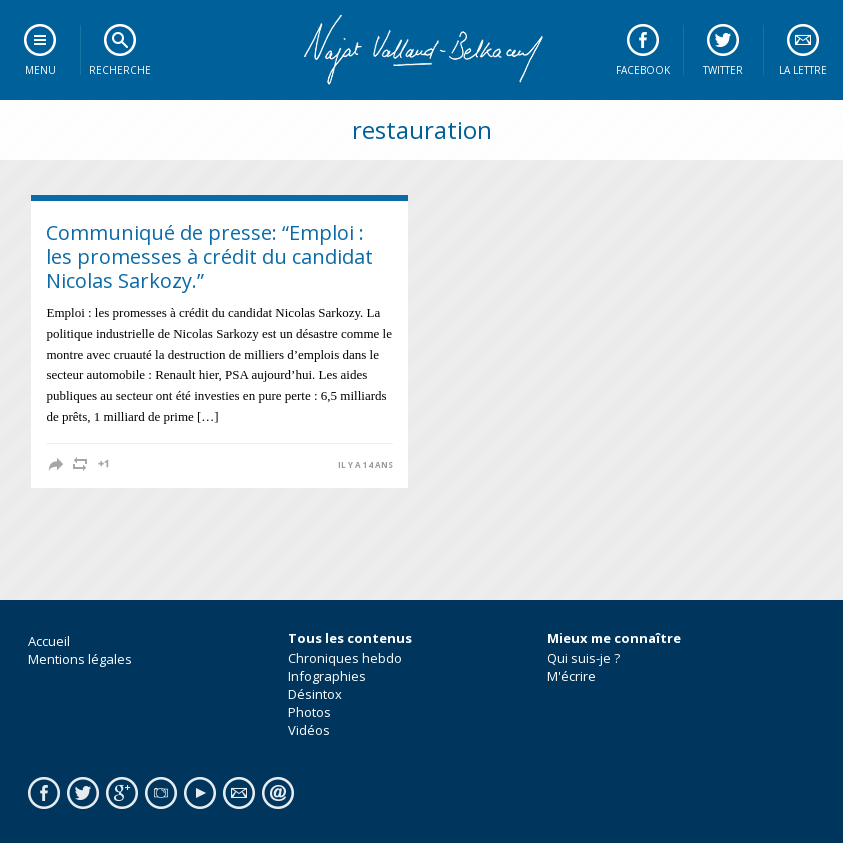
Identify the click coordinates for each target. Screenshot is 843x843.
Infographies (327, 676)
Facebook (643, 70)
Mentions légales (80, 659)
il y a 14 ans (365, 465)
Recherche (120, 70)
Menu (40, 70)
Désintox (315, 694)
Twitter (723, 70)
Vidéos (309, 730)
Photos (309, 712)
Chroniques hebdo (345, 658)
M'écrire (571, 676)
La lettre (803, 70)
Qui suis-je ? (583, 658)
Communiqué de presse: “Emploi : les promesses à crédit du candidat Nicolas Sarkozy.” (209, 256)
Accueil (49, 641)
